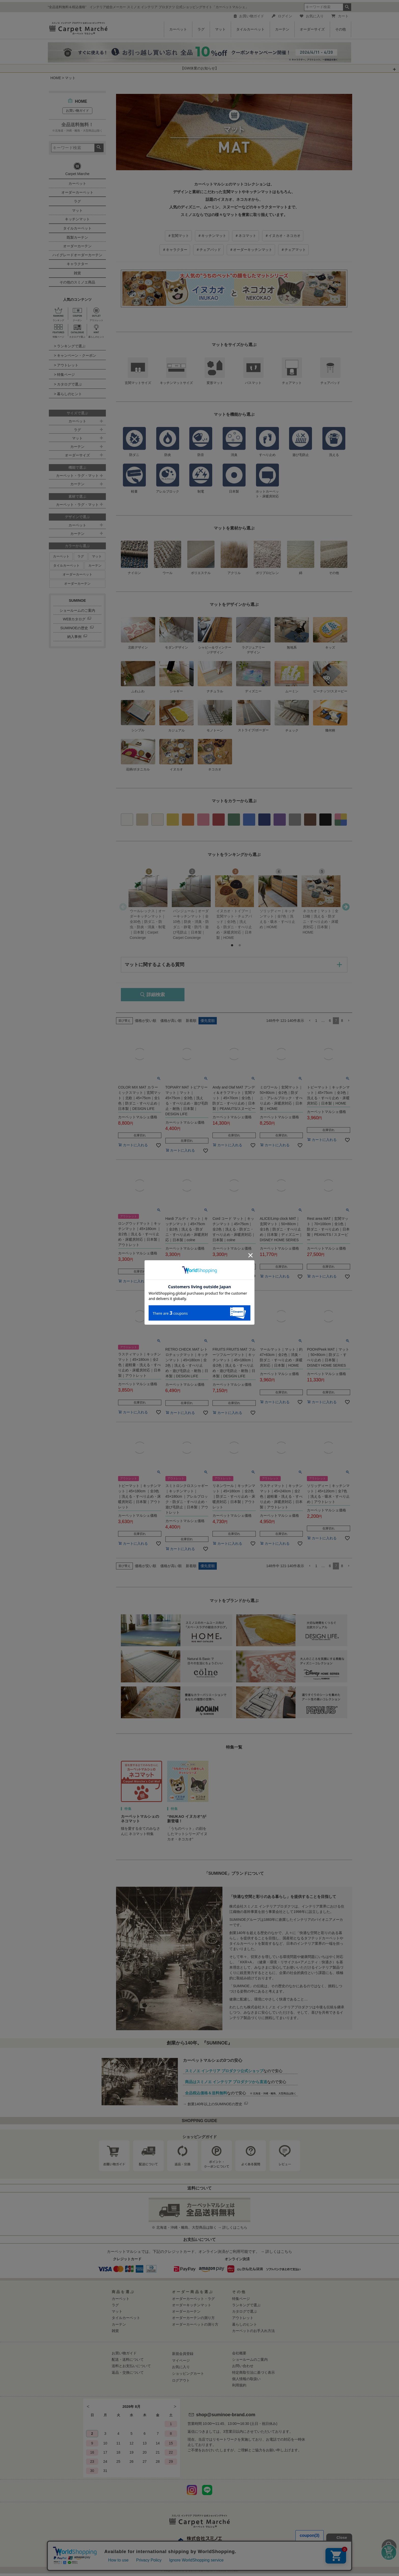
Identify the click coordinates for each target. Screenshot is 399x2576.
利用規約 (239, 2385)
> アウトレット (66, 365)
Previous (121, 904)
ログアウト (181, 2380)
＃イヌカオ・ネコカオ (283, 236)
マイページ (181, 2360)
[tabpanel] (148, 908)
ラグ (201, 29)
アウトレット (242, 2318)
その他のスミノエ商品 (77, 282)
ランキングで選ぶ (246, 2305)
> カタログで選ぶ (68, 384)
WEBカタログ (77, 619)
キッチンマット (77, 219)
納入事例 (77, 637)
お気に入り (312, 16)
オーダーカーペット (77, 192)
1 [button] (316, 1021)
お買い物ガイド (249, 16)
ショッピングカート (188, 2373)
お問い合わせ (242, 2366)
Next (344, 904)
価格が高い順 (171, 1021)
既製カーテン (77, 237)
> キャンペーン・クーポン (75, 355)
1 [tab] (232, 945)
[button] (309, 1020)
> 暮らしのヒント (68, 394)
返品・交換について (128, 2372)
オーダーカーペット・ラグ (193, 2299)
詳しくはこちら (234, 2227)
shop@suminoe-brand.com (225, 2414)
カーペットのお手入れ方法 (253, 2331)
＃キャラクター (174, 250)
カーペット (178, 29)
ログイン (282, 16)
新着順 (191, 1021)
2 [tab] (239, 945)
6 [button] (330, 1021)
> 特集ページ (64, 375)
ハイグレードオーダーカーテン (77, 255)
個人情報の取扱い (246, 2379)
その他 (340, 29)
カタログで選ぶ (244, 2311)
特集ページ (241, 2299)
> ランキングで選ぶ (70, 346)
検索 (347, 7)
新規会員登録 (182, 2354)
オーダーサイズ (312, 29)
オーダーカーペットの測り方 (195, 2324)
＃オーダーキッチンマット (251, 250)
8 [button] (342, 1021)
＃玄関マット (178, 236)
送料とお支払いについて (131, 2366)
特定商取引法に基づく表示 (253, 2372)
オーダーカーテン (77, 246)
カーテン (282, 29)
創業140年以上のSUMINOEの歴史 (218, 2104)
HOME (55, 78)
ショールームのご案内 (77, 610)
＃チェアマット (293, 250)
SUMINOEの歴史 (77, 628)
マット (220, 29)
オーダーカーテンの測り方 (193, 2318)
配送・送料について (128, 2359)
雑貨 (77, 273)
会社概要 (239, 2353)
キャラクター (77, 264)
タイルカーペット (250, 29)
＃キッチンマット (212, 236)
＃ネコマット (245, 236)
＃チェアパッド (208, 250)
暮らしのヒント (244, 2324)
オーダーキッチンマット (191, 2305)
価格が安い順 (145, 1021)
